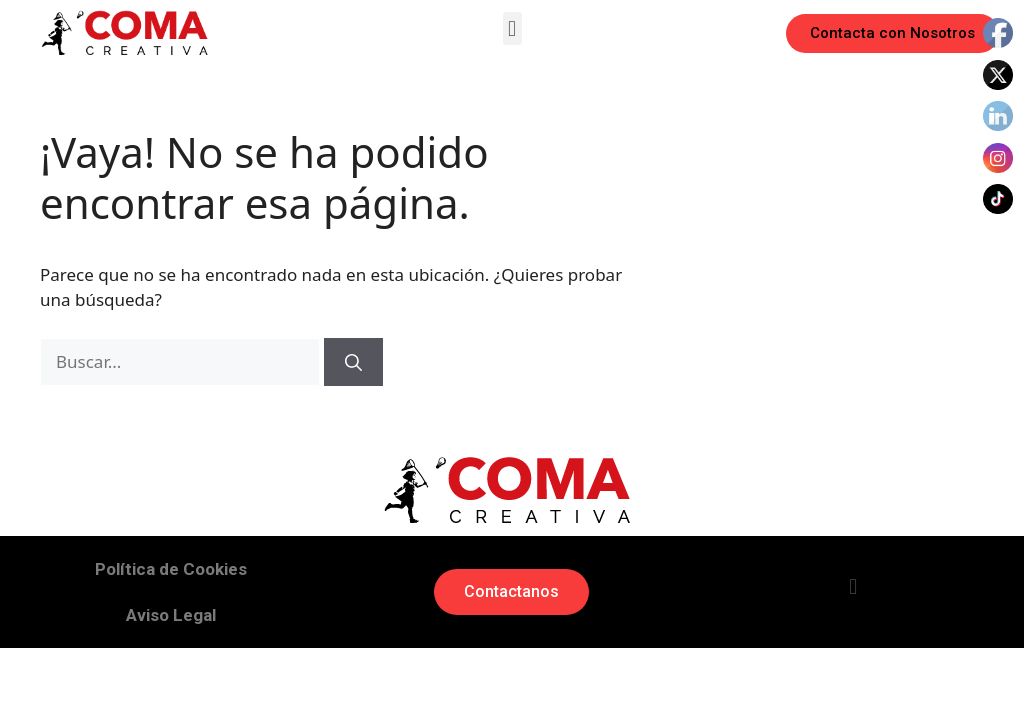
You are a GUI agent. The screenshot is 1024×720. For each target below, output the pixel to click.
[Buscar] (353, 362)
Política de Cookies (171, 569)
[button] (512, 28)
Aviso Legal (171, 615)
